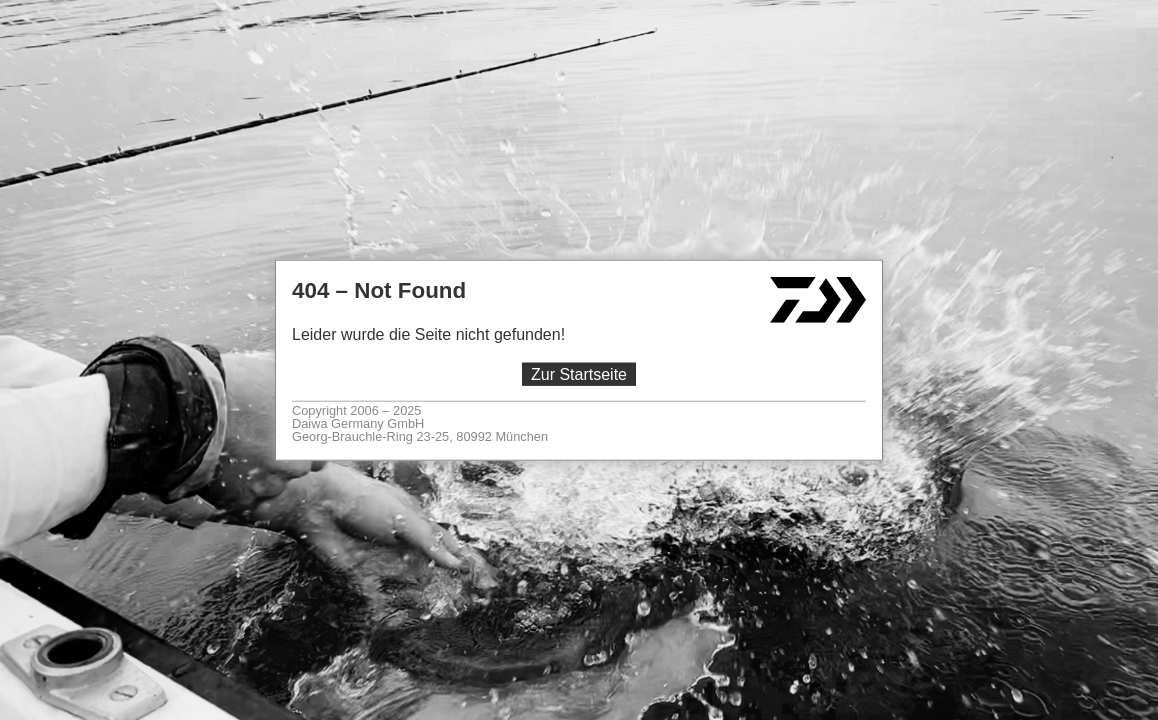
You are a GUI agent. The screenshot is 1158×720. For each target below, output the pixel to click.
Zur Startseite (579, 374)
